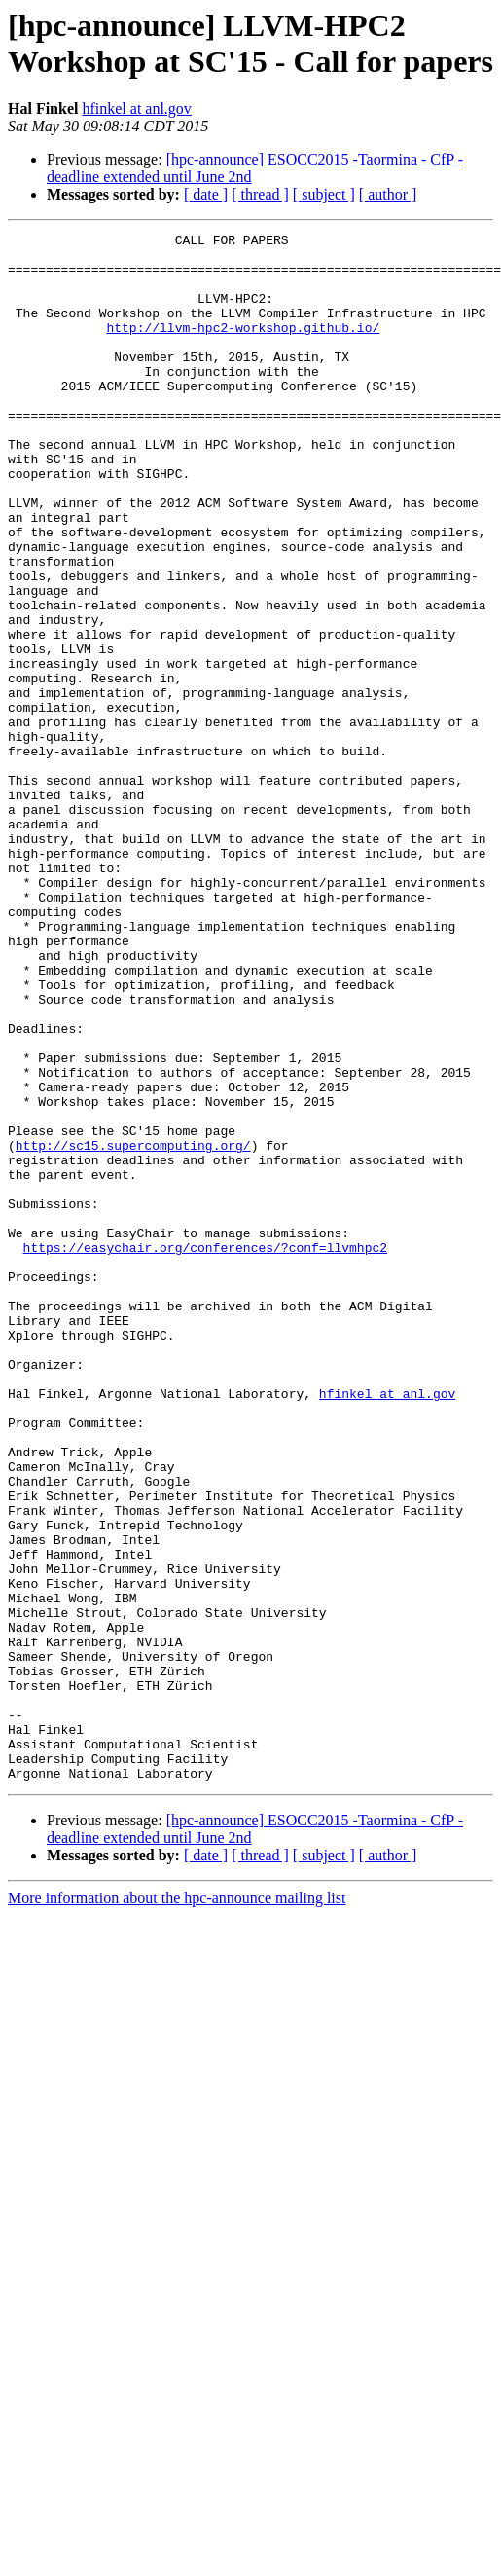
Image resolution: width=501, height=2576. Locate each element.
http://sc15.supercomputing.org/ (133, 1329)
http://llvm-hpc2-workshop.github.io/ (242, 347)
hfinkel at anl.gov (136, 108)
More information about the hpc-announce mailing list (176, 2207)
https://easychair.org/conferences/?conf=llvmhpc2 (205, 1451)
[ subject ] (324, 194)
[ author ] (388, 194)
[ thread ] (260, 194)
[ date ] (206, 194)
